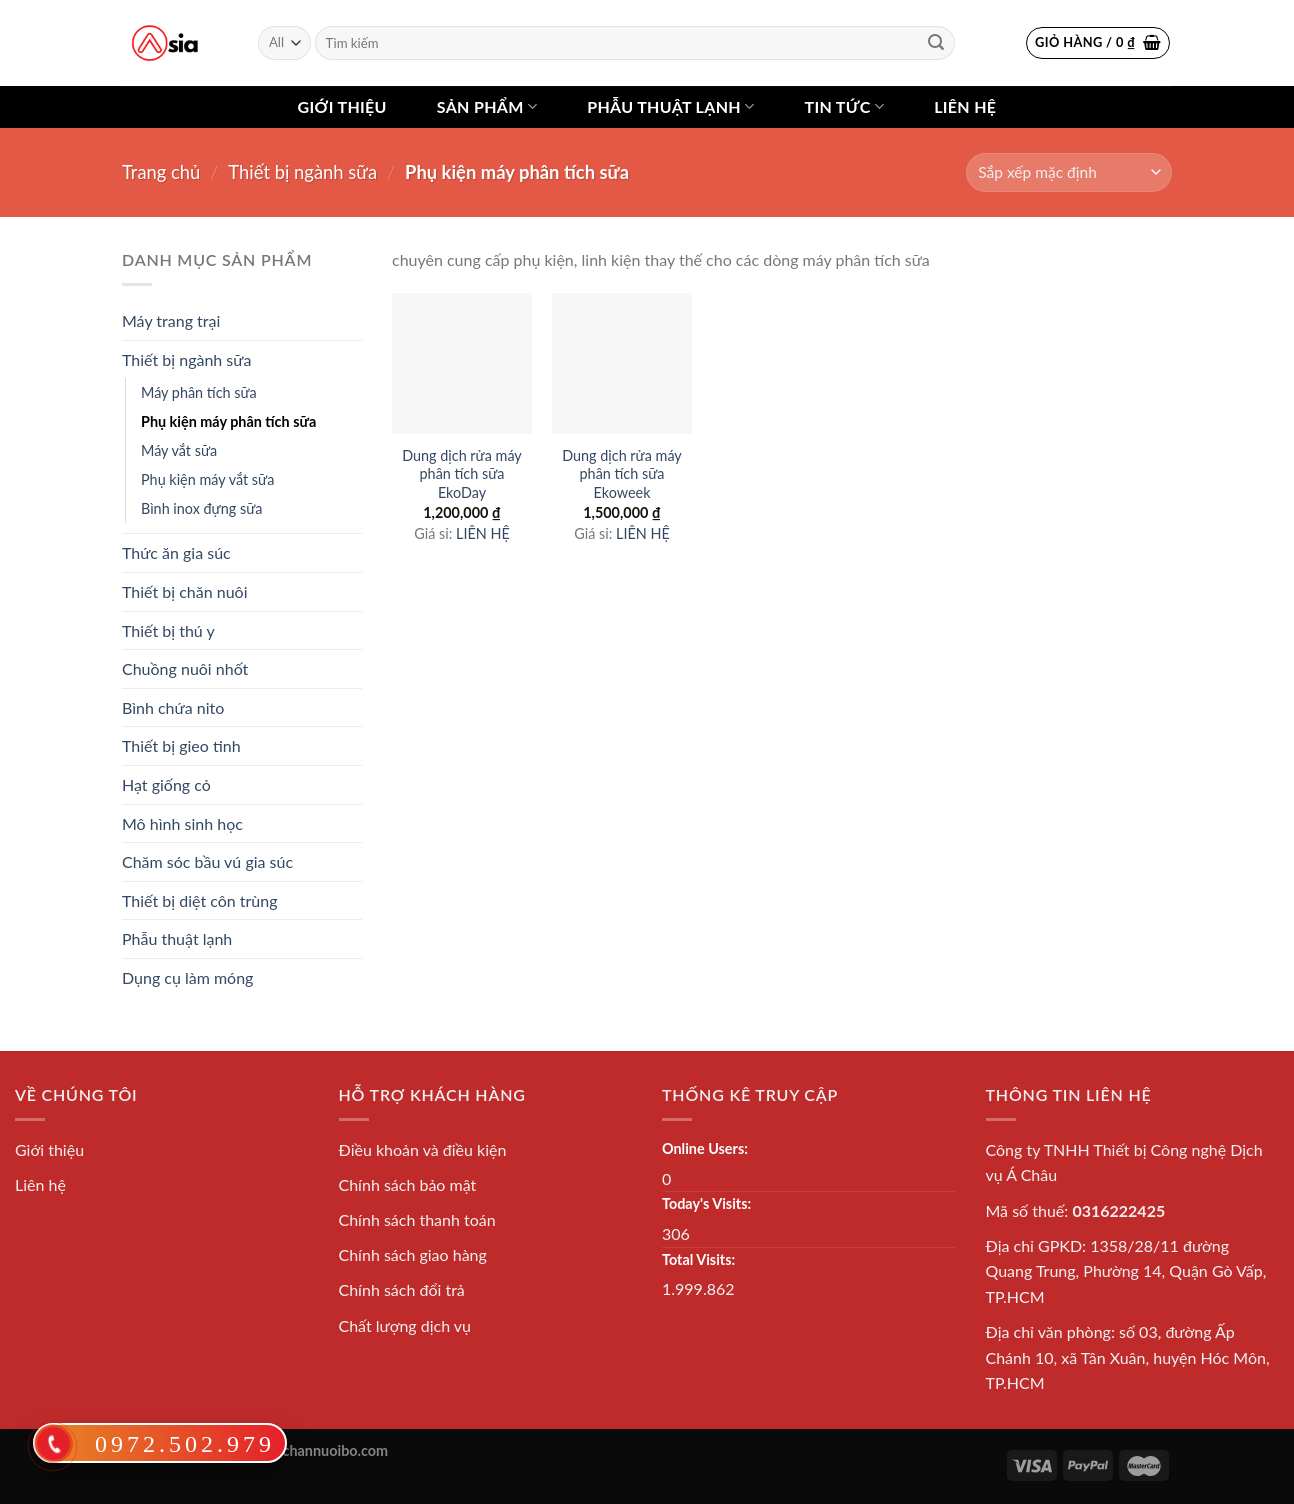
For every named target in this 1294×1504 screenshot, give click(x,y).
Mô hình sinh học (182, 823)
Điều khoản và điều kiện (423, 1149)
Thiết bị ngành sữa (302, 172)
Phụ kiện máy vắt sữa (207, 479)
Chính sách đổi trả (402, 1289)
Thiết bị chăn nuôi (185, 591)
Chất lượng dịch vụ (405, 1325)
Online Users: (705, 1148)
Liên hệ (965, 106)
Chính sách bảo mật (408, 1184)
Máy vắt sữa (179, 450)
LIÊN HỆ (483, 533)
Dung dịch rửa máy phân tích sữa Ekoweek (622, 474)
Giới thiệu (342, 106)
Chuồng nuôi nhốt (185, 668)
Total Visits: (698, 1259)
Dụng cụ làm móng (187, 977)
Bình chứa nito (173, 707)
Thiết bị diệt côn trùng (200, 900)
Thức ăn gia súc (176, 552)
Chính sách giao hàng (413, 1254)
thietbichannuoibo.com (315, 1450)
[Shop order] (1069, 172)
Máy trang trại (171, 320)
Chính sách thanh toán (417, 1219)
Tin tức (844, 107)
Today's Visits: (706, 1203)
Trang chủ (161, 172)
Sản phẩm (487, 107)
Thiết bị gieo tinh (181, 745)
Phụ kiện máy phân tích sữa (228, 421)
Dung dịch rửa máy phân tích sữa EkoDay (462, 474)
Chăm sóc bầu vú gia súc (207, 861)
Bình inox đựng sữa (201, 508)
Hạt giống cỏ (166, 784)
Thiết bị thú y (168, 630)
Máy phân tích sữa (199, 392)
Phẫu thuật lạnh (670, 107)
